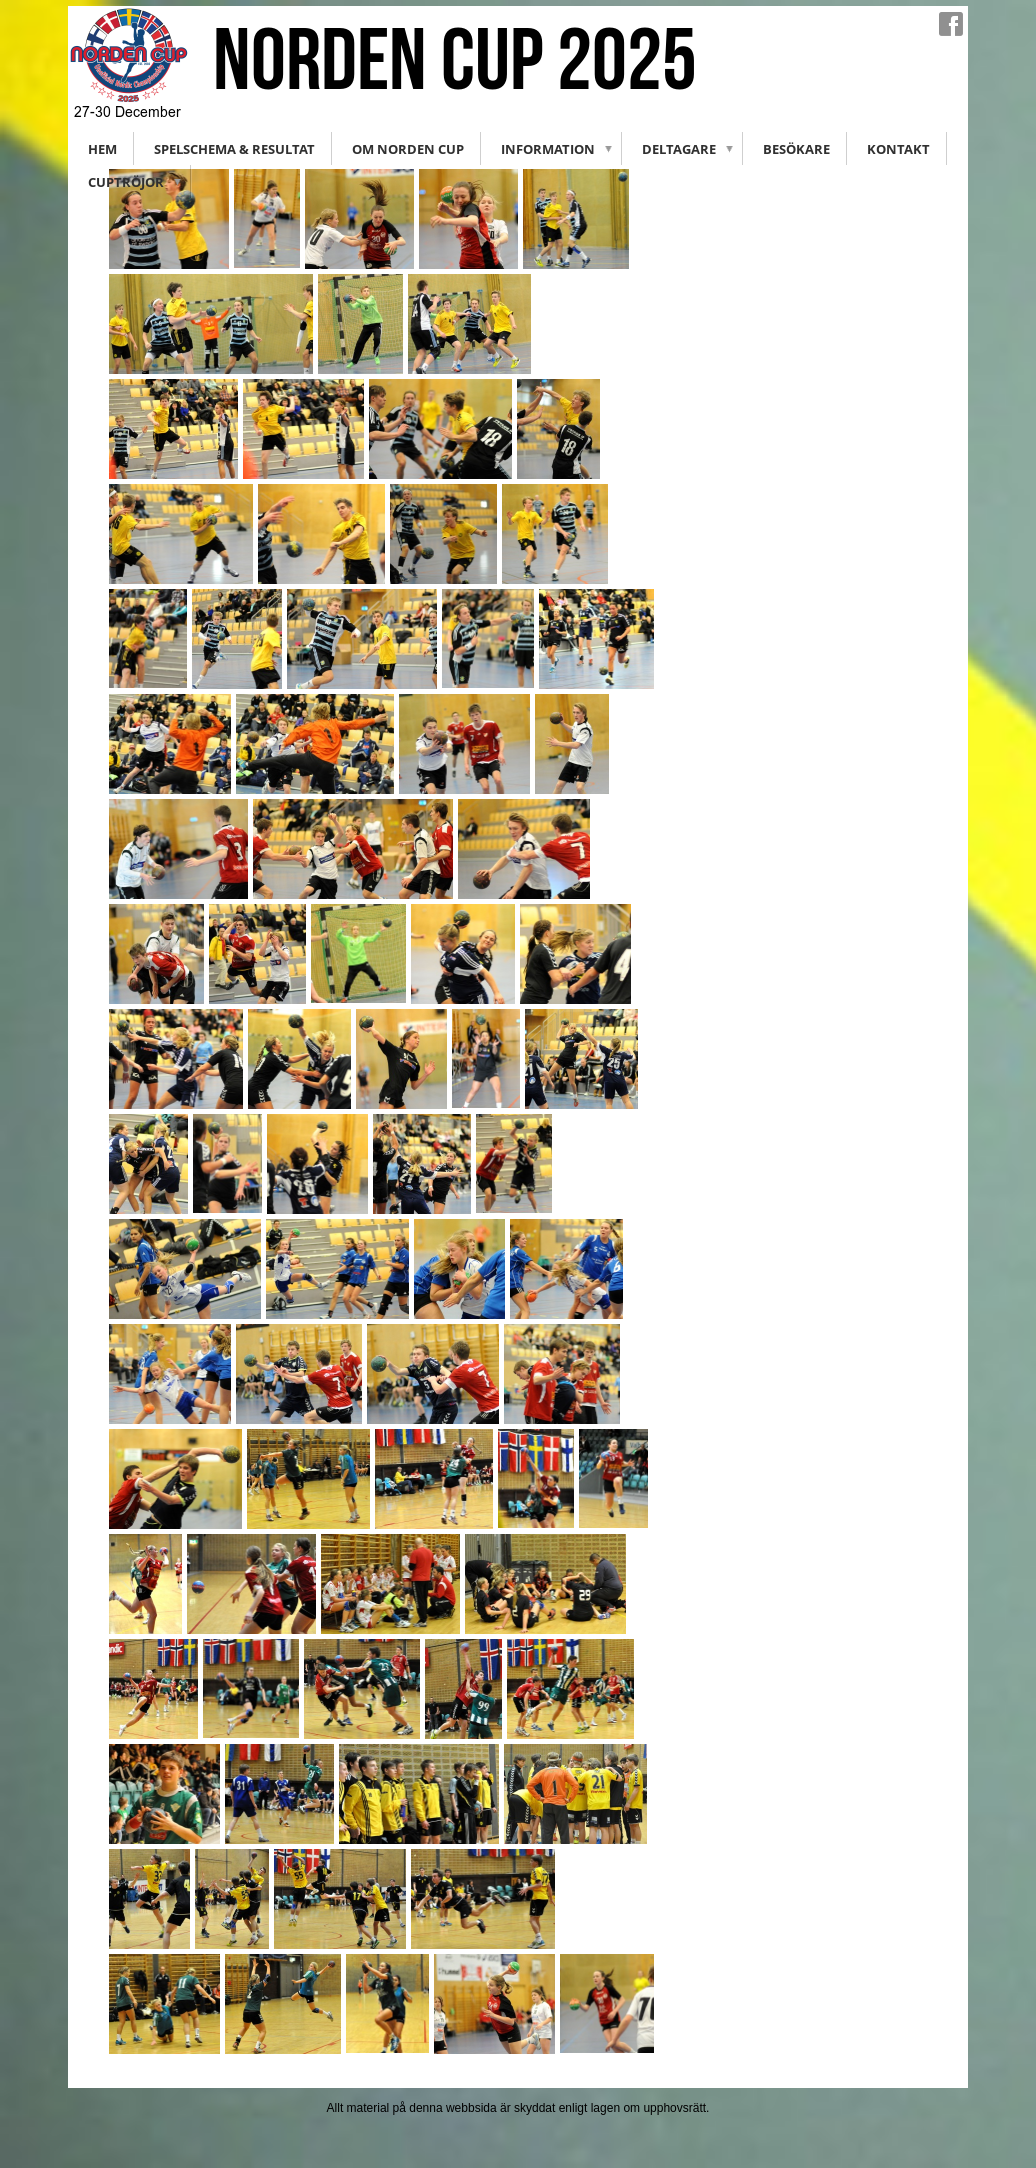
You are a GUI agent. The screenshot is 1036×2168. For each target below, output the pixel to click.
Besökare (796, 149)
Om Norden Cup (408, 149)
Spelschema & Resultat (234, 149)
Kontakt (898, 149)
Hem (102, 149)
